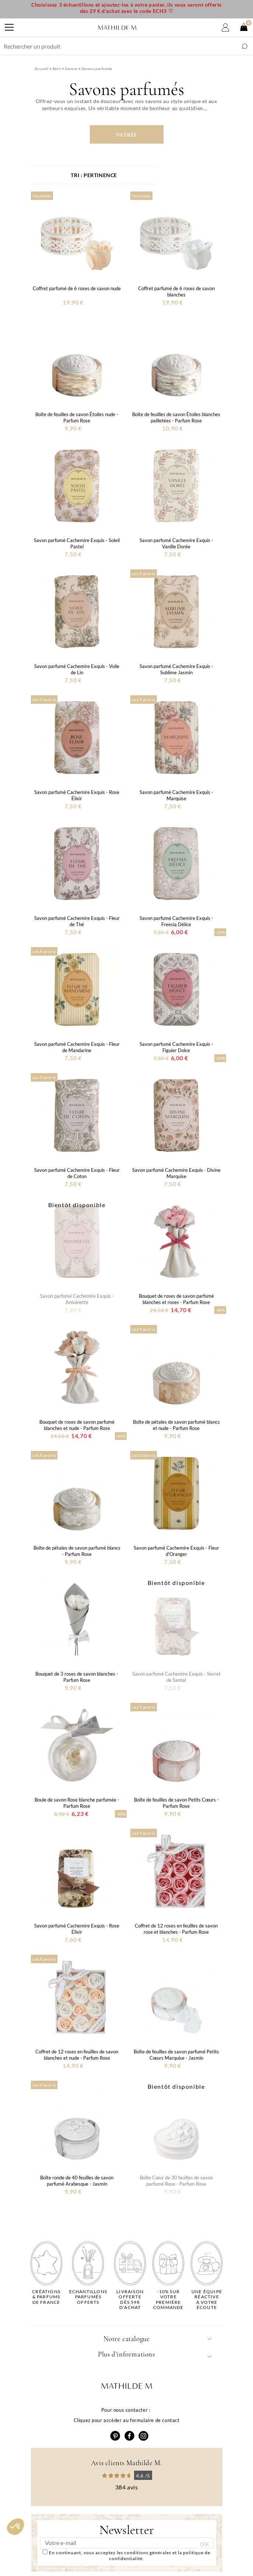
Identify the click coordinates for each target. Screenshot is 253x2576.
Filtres (126, 135)
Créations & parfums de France (46, 2297)
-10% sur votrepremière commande (168, 2299)
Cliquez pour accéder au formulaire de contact (127, 2420)
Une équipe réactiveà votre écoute (206, 2299)
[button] (15, 2526)
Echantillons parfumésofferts (88, 2297)
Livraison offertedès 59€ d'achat (130, 2299)
